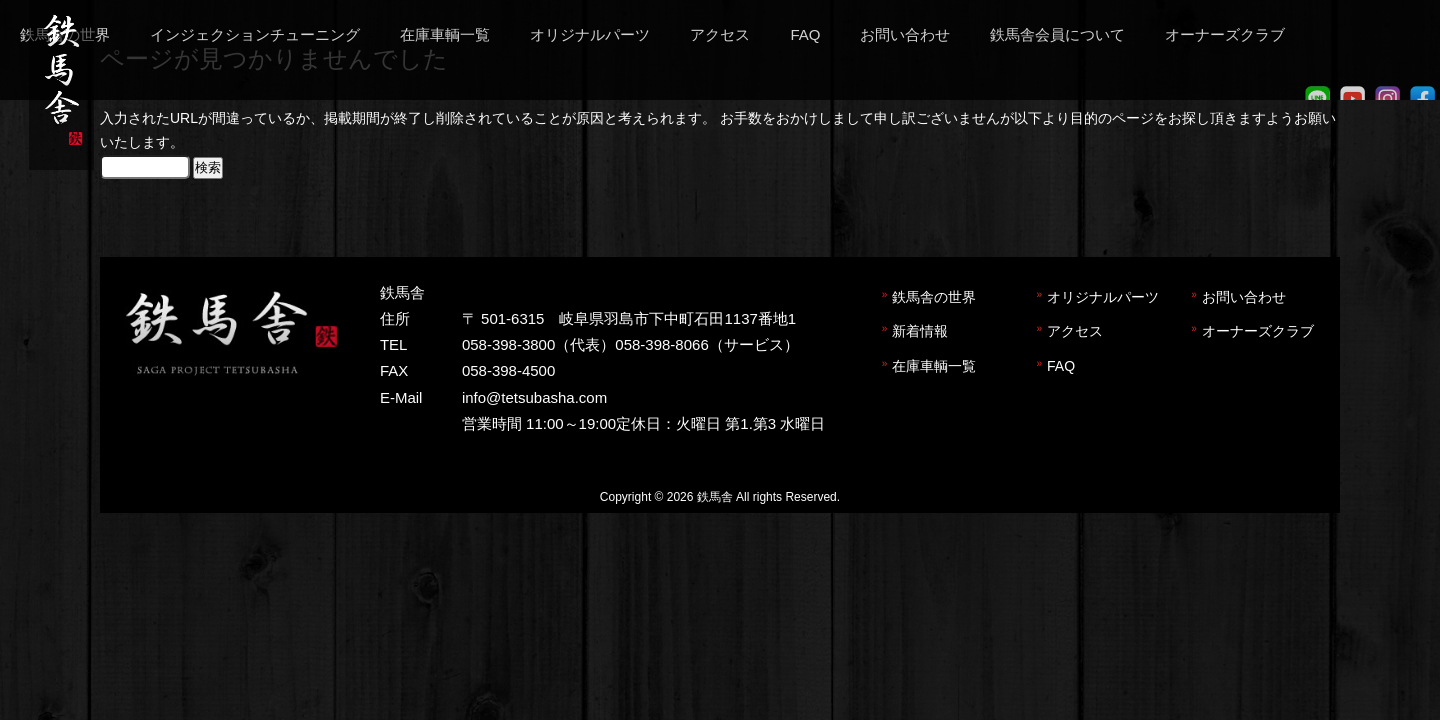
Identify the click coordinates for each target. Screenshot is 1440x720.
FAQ (1061, 366)
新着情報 (920, 331)
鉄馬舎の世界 (934, 297)
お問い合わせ (1244, 297)
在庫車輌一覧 (934, 366)
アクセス (1075, 331)
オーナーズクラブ (1258, 331)
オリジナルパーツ (1103, 297)
